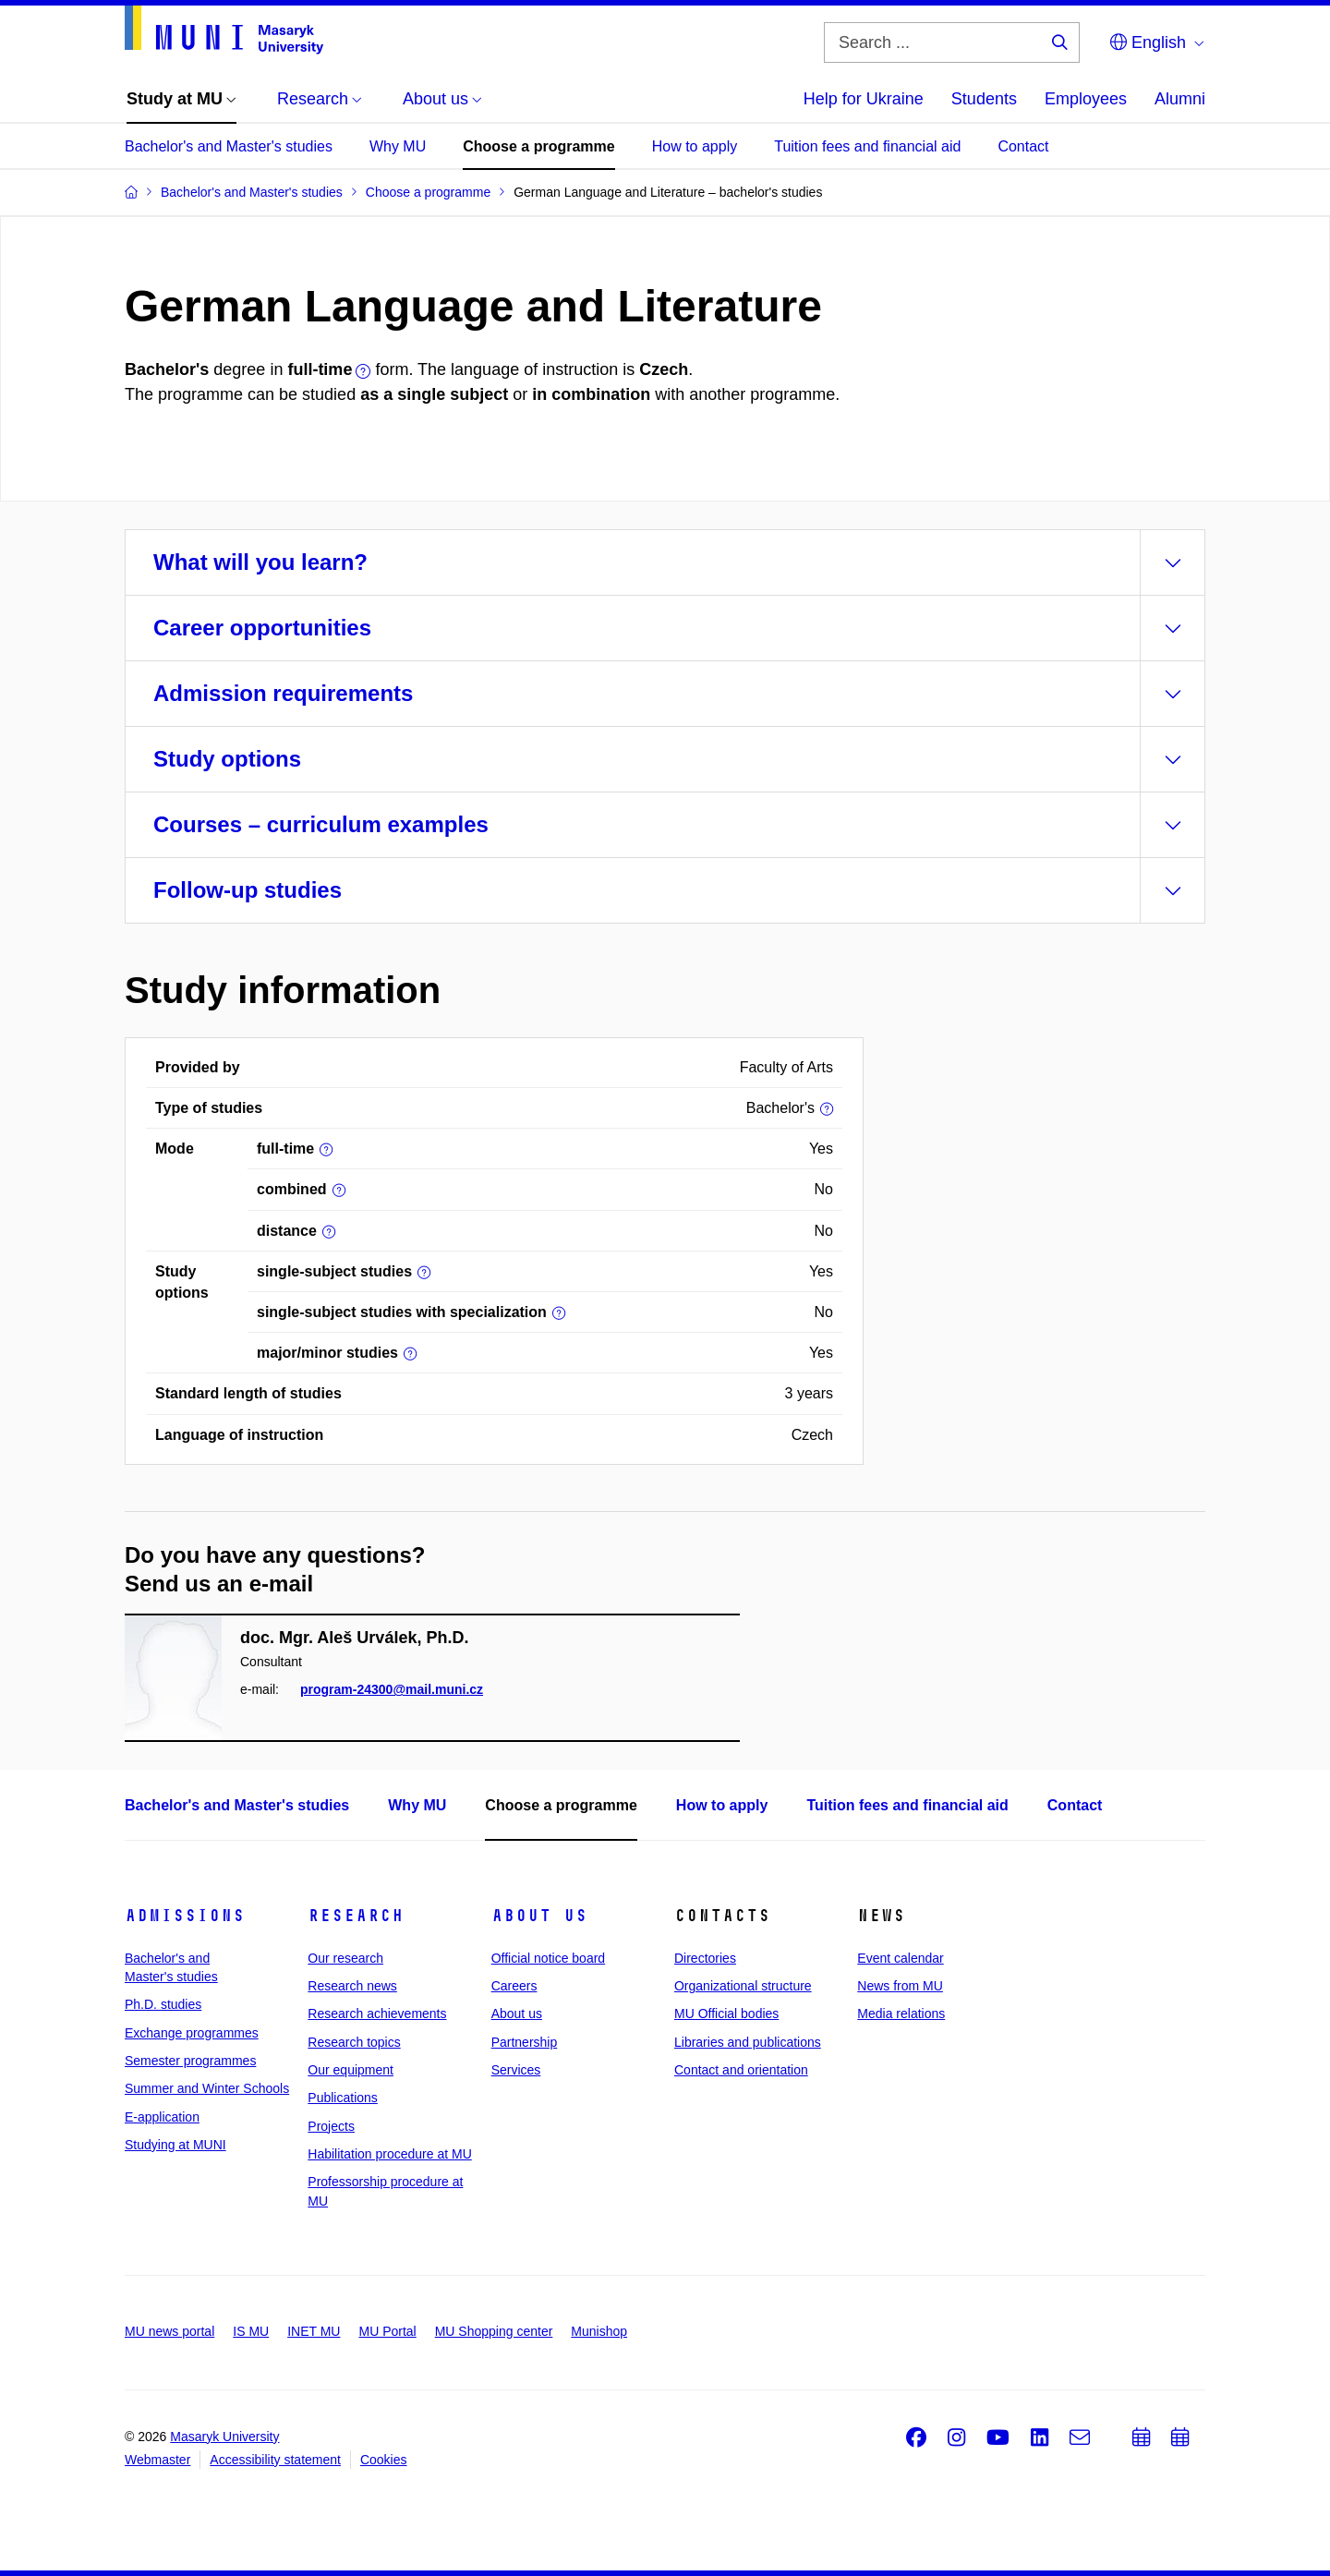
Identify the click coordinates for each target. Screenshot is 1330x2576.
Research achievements (377, 2013)
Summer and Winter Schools (207, 2088)
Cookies (383, 2459)
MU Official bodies (726, 2013)
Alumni (1180, 99)
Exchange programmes (192, 2033)
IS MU (251, 2331)
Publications (343, 2097)
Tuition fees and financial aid (867, 146)
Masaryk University (224, 2436)
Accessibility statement (275, 2459)
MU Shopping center (494, 2331)
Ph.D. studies (163, 2004)
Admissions (185, 1915)
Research (356, 1915)
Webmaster (157, 2459)
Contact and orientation (741, 2069)
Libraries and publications (747, 2042)
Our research (345, 1958)
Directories (705, 1958)
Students (984, 99)
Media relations (901, 2013)
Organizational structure (743, 1985)
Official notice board (548, 1958)
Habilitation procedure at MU (389, 2154)
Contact (1023, 146)
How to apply (695, 146)
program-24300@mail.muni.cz (391, 1689)
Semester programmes (190, 2060)
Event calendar (900, 1958)
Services (516, 2069)
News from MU (900, 1985)
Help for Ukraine (864, 99)
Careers (514, 1985)
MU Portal (387, 2331)
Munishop (599, 2331)
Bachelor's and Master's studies (228, 146)
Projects (331, 2126)
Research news (352, 1985)
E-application (162, 2117)
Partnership (524, 2042)
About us (539, 1915)
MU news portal (169, 2331)
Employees (1086, 99)
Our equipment (350, 2069)
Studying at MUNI (175, 2144)
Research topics (354, 2042)
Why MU (397, 146)
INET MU (313, 2331)
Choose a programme (538, 146)
